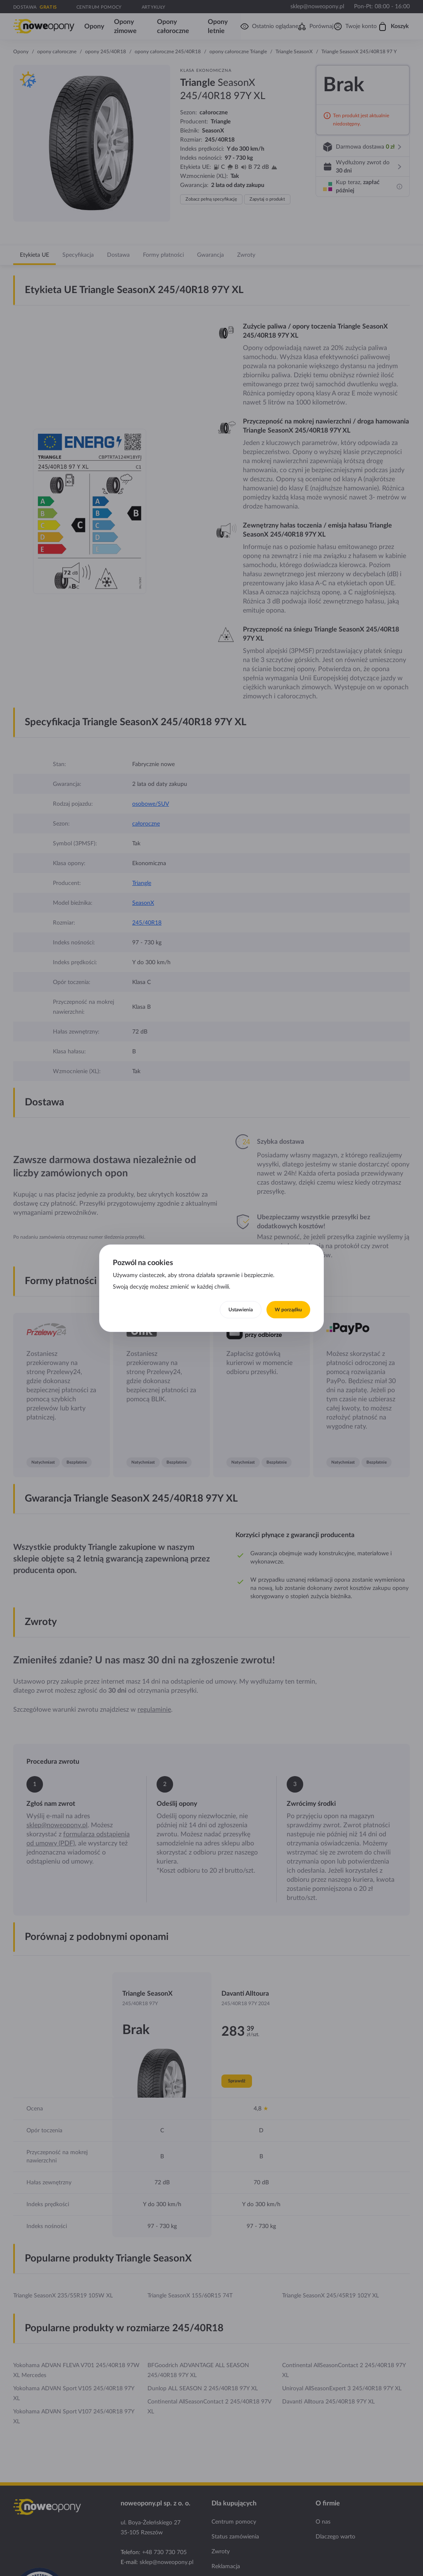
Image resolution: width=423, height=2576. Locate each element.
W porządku (288, 1309)
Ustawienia (240, 1309)
